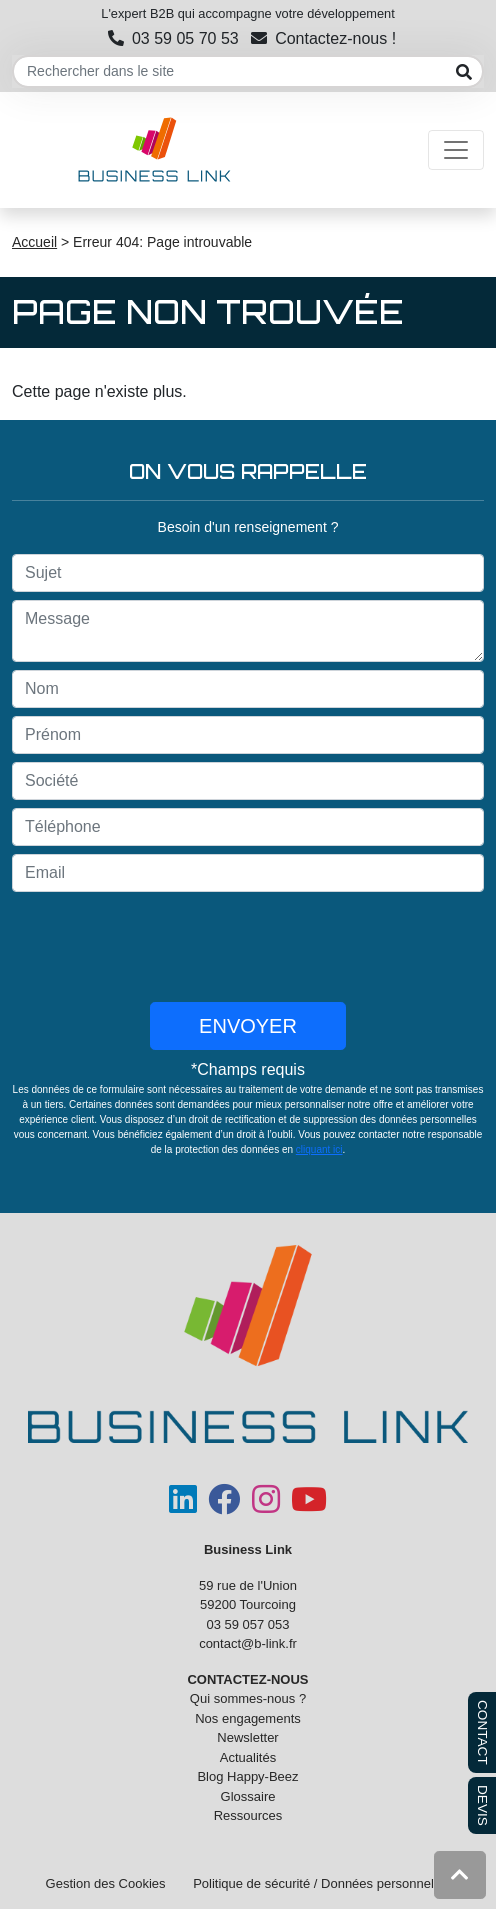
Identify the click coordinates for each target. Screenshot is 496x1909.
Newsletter (247, 1737)
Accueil (34, 242)
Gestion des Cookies (106, 1883)
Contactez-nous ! (323, 38)
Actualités (248, 1757)
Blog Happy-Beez (247, 1776)
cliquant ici (319, 1149)
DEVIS (482, 1805)
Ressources (248, 1815)
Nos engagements (248, 1718)
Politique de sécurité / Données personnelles (321, 1883)
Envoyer (248, 1026)
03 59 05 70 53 (173, 38)
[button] (460, 1875)
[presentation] (248, 947)
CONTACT (482, 1732)
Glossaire (248, 1796)
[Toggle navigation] (456, 150)
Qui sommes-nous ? (248, 1698)
